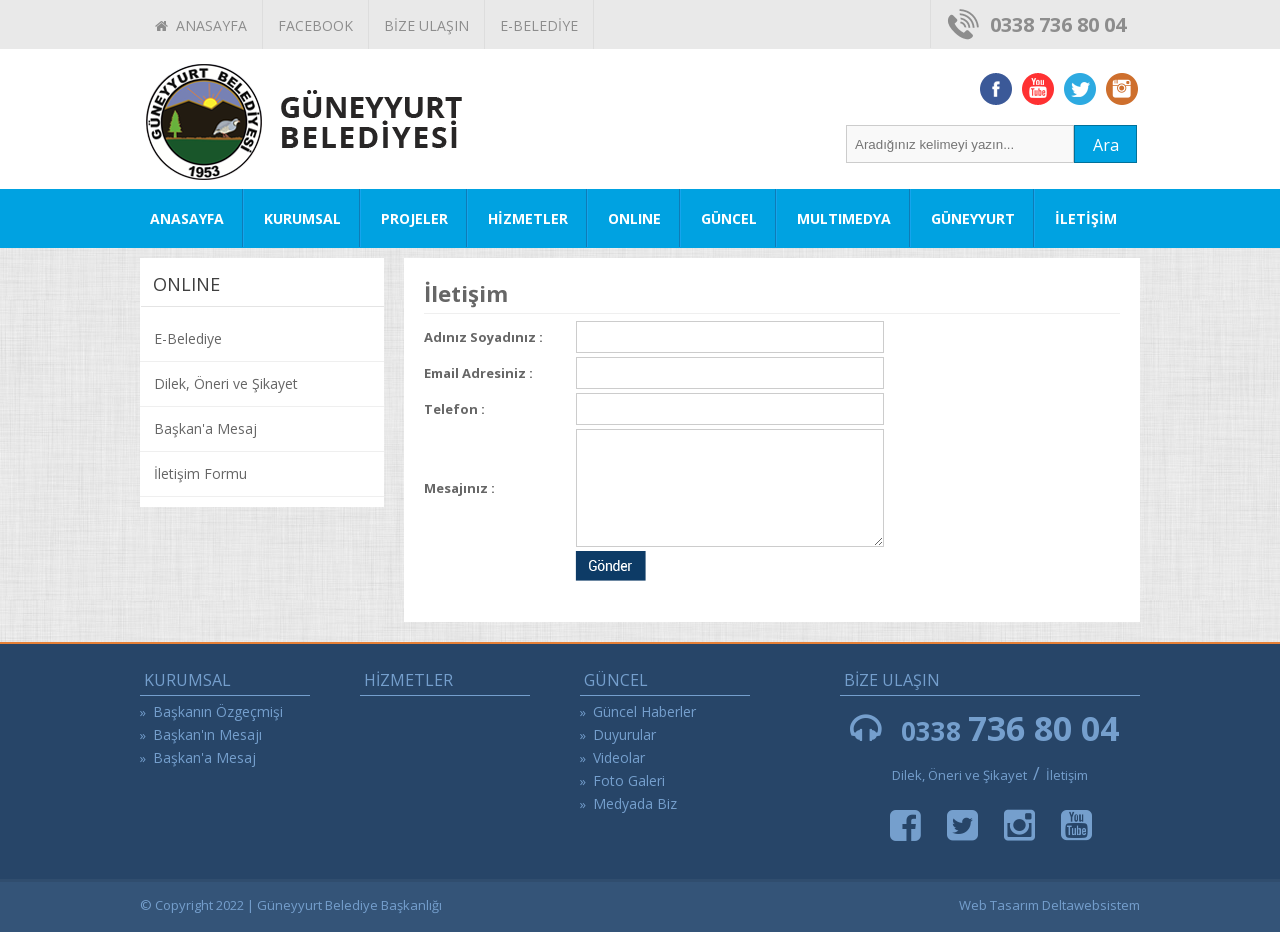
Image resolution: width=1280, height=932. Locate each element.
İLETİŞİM (1086, 218)
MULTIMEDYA (844, 218)
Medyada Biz (635, 803)
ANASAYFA (201, 25)
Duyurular (624, 734)
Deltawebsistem (1091, 905)
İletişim (1067, 775)
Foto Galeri (629, 780)
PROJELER (414, 218)
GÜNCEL (729, 218)
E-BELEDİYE (539, 25)
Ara (1106, 145)
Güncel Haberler (644, 711)
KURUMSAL (302, 218)
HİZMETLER (528, 218)
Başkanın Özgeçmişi (218, 711)
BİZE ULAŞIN (426, 25)
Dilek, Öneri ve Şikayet (226, 383)
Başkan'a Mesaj (205, 428)
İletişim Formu (200, 473)
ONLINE (634, 218)
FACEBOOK (315, 25)
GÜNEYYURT (973, 218)
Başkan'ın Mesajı (207, 734)
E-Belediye (188, 338)
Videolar (619, 757)
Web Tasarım (999, 905)
